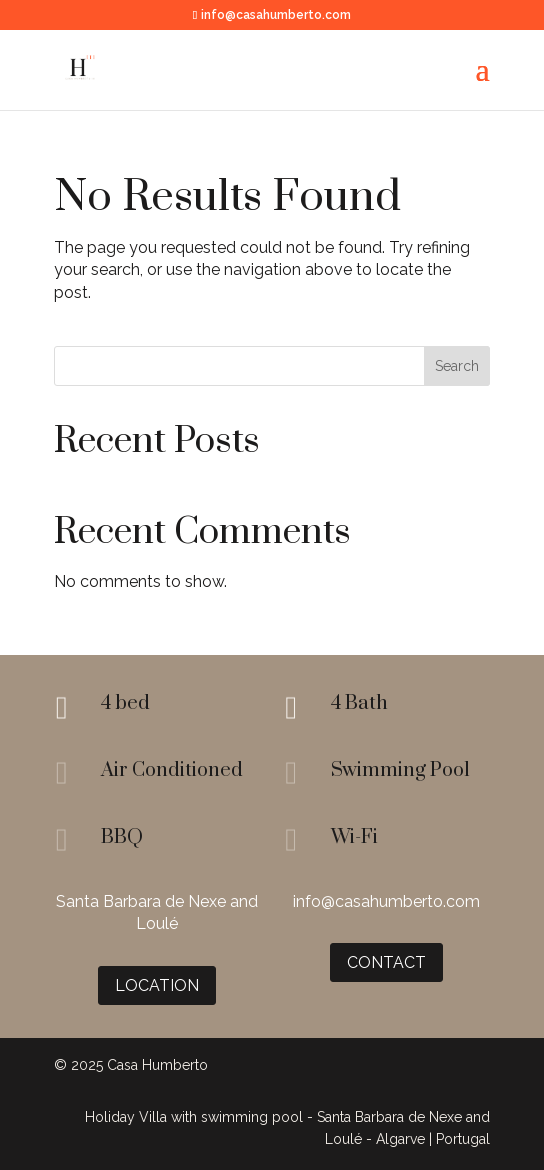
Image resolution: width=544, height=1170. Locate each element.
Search (457, 366)
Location (157, 985)
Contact (386, 962)
